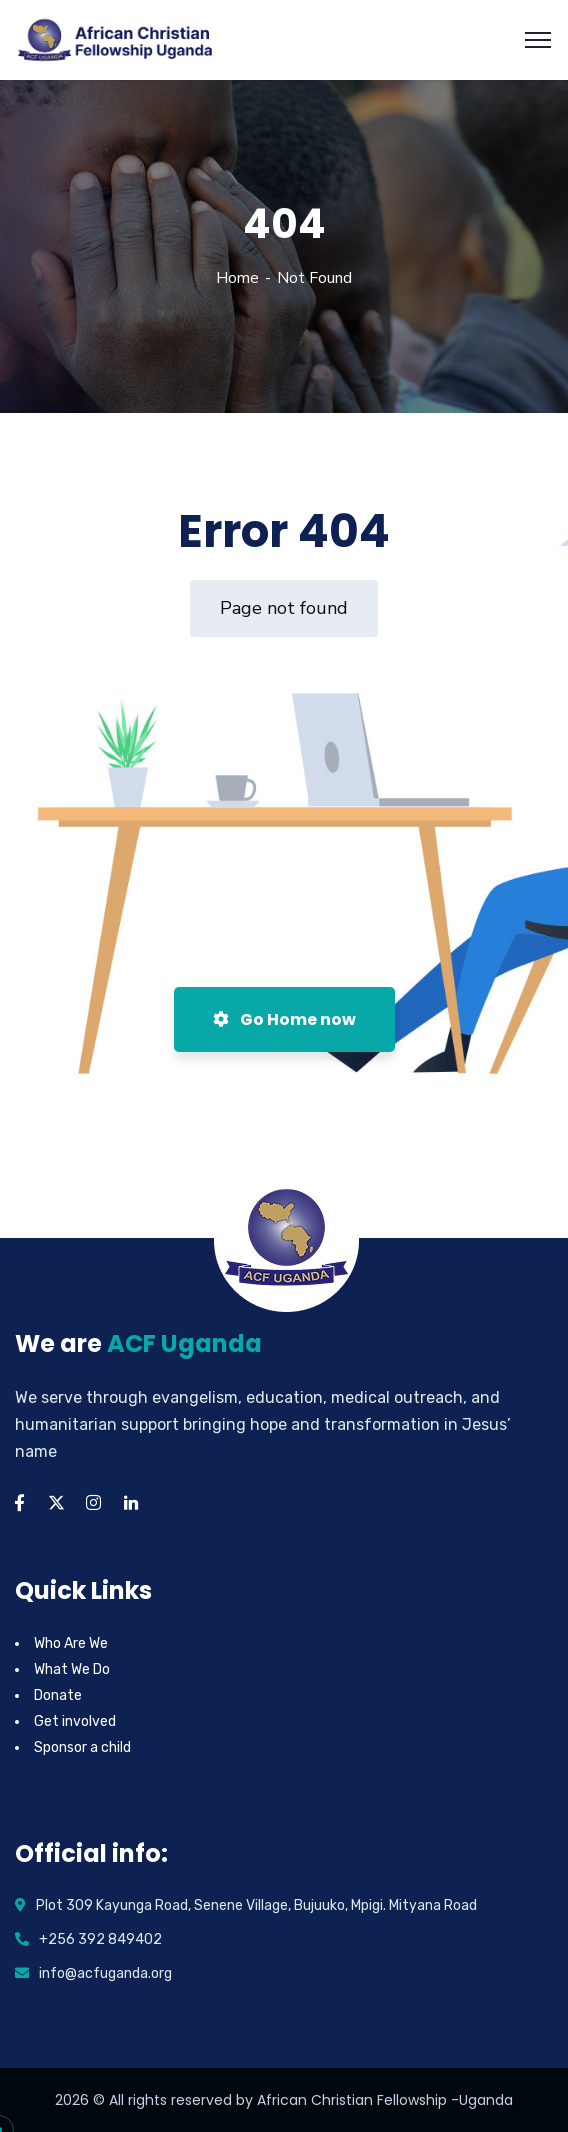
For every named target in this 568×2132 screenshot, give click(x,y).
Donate (58, 1695)
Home (237, 278)
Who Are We (71, 1643)
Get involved (75, 1721)
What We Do (72, 1669)
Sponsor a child (82, 1747)
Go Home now (284, 1019)
